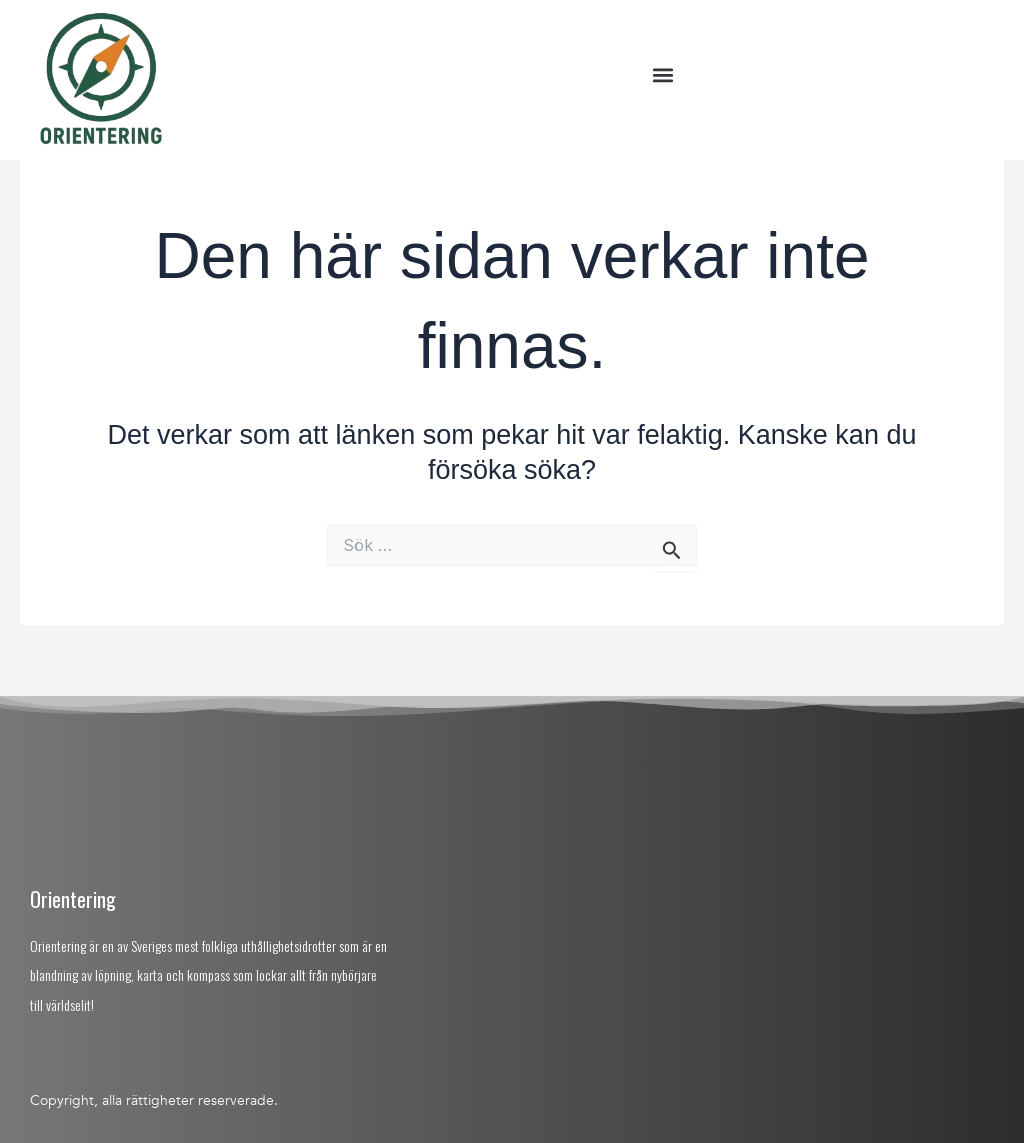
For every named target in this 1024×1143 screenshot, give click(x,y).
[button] (662, 75)
